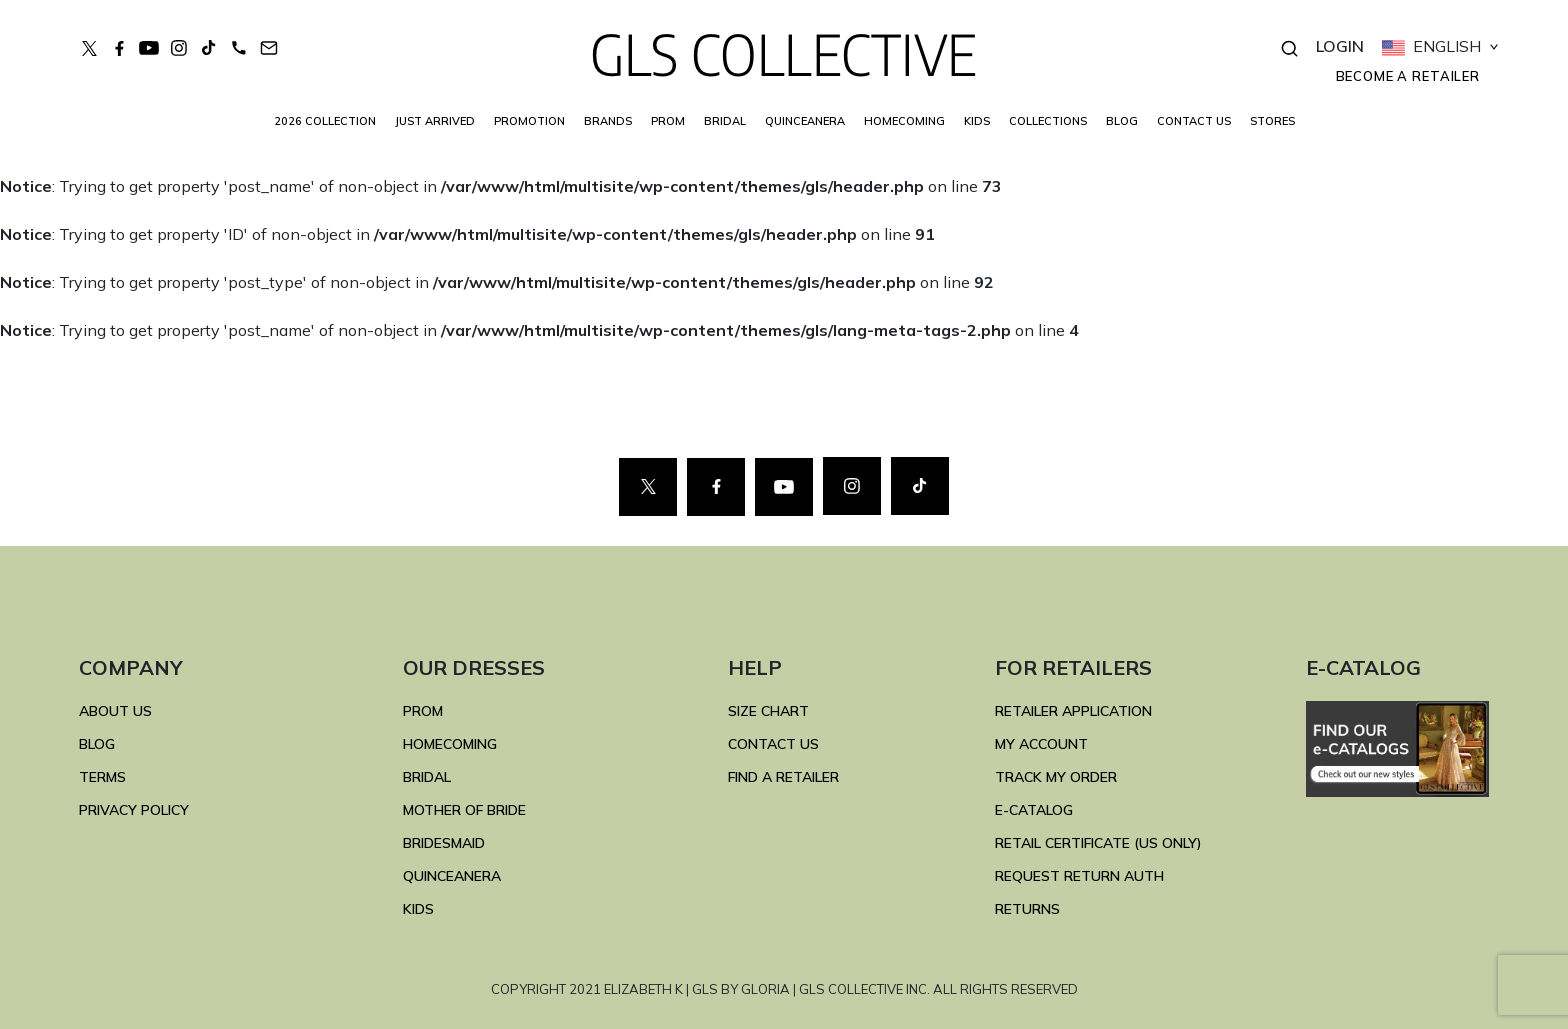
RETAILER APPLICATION (1073, 711)
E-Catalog (1034, 810)
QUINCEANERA (805, 121)
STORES (1272, 121)
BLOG (1122, 121)
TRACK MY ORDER (1056, 777)
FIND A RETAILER (783, 777)
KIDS (977, 121)
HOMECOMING (904, 121)
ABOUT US (115, 711)
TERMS (102, 777)
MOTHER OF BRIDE (464, 810)
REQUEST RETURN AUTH (1079, 876)
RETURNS (1027, 909)
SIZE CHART (768, 711)
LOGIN (1340, 46)
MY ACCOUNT (1041, 744)
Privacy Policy (134, 810)
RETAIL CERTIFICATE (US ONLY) (1098, 843)
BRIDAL (427, 777)
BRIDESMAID (444, 843)
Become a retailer (1408, 76)
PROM (668, 121)
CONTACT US (1194, 121)
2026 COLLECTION (325, 121)
